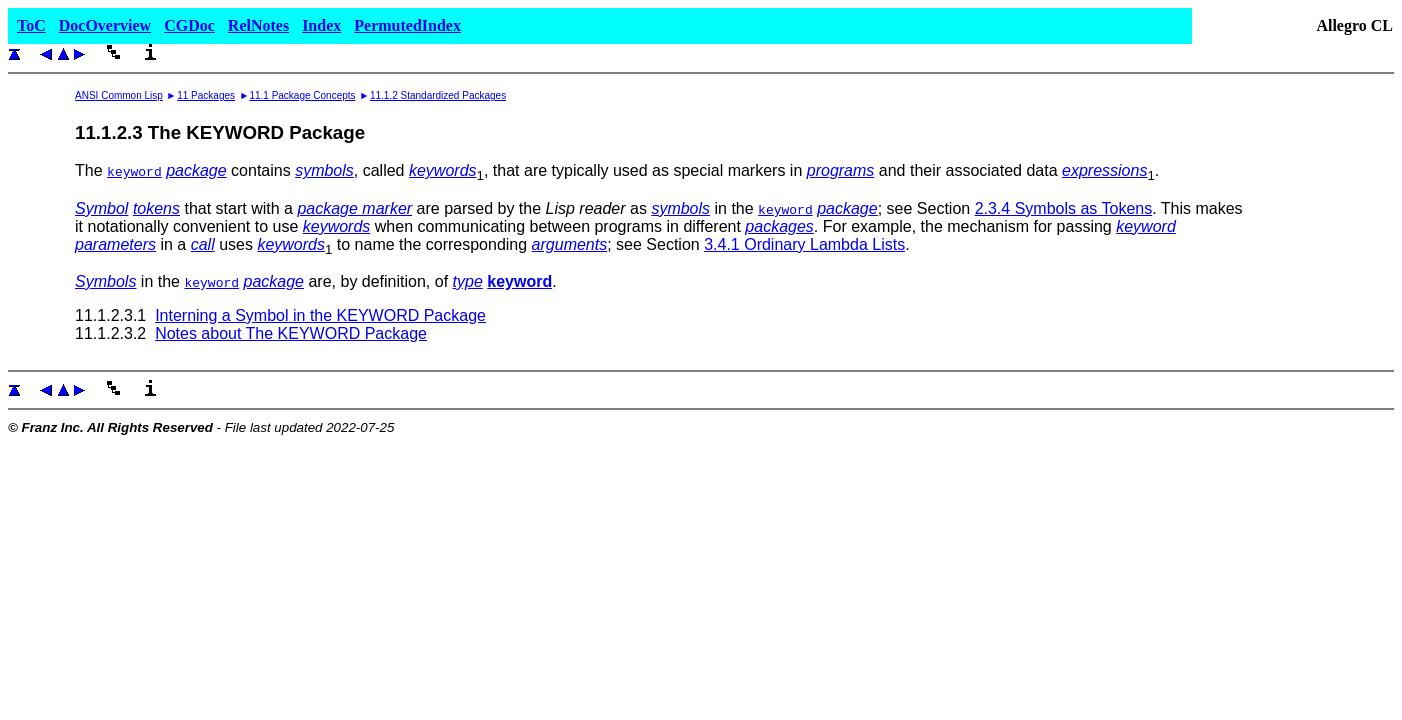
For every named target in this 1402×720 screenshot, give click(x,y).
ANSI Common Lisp (119, 95)
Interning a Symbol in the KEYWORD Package (320, 315)
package (196, 170)
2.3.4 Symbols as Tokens (1064, 208)
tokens (156, 208)
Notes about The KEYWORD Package (291, 333)
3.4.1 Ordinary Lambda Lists (804, 244)
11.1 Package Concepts (302, 95)
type (468, 281)
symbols (324, 170)
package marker (354, 208)
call (203, 244)
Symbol (101, 208)
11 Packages (206, 95)
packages (779, 226)
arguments (570, 244)
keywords (443, 170)
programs (841, 170)
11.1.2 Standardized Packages (438, 95)
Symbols (105, 281)
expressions (1104, 170)
